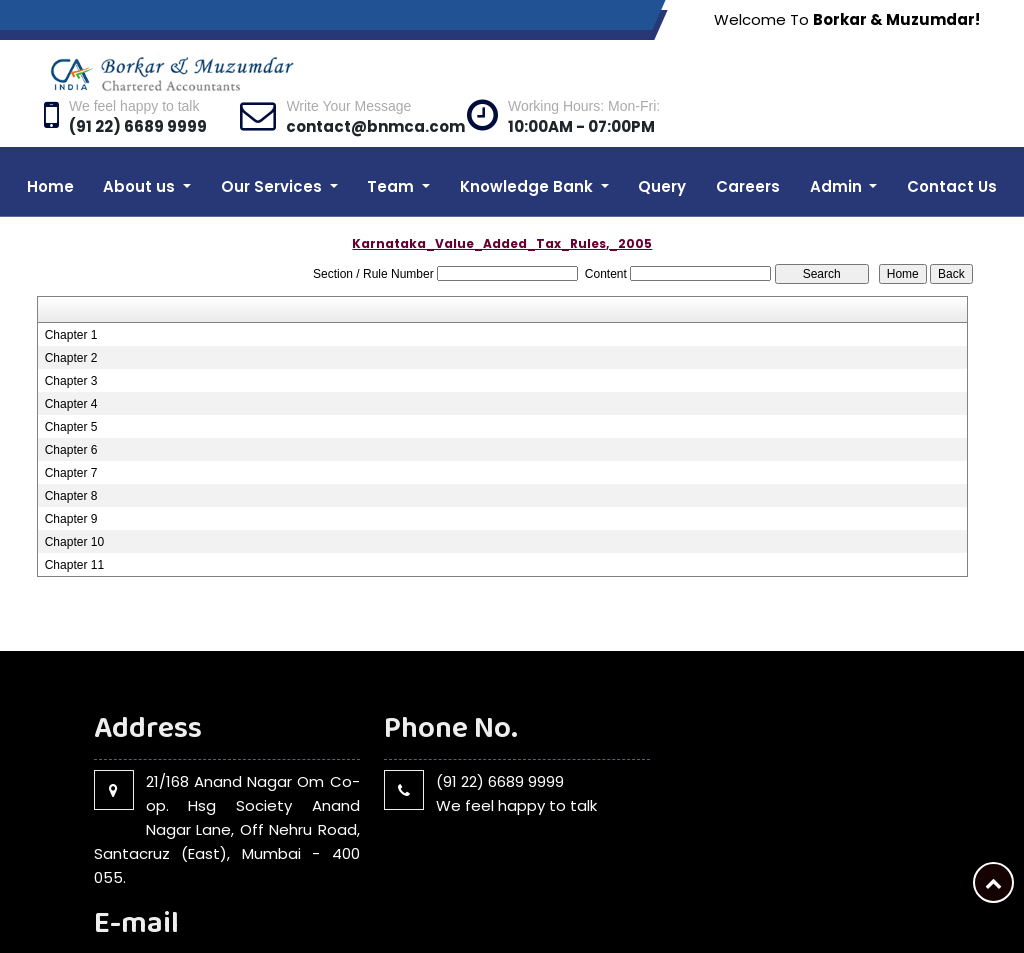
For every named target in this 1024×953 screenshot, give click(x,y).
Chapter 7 (71, 433)
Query (662, 146)
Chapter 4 (71, 364)
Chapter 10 (74, 502)
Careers (748, 146)
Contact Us (952, 146)
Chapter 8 (71, 456)
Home (50, 146)
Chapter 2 (71, 318)
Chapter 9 (71, 479)
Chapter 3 (71, 341)
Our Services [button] (273, 146)
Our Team (806, 906)
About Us (731, 906)
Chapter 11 (74, 525)
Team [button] (392, 146)
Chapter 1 (71, 295)
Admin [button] (838, 146)
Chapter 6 (71, 410)
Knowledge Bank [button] (528, 146)
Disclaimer (940, 906)
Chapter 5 (71, 387)
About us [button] (141, 146)
